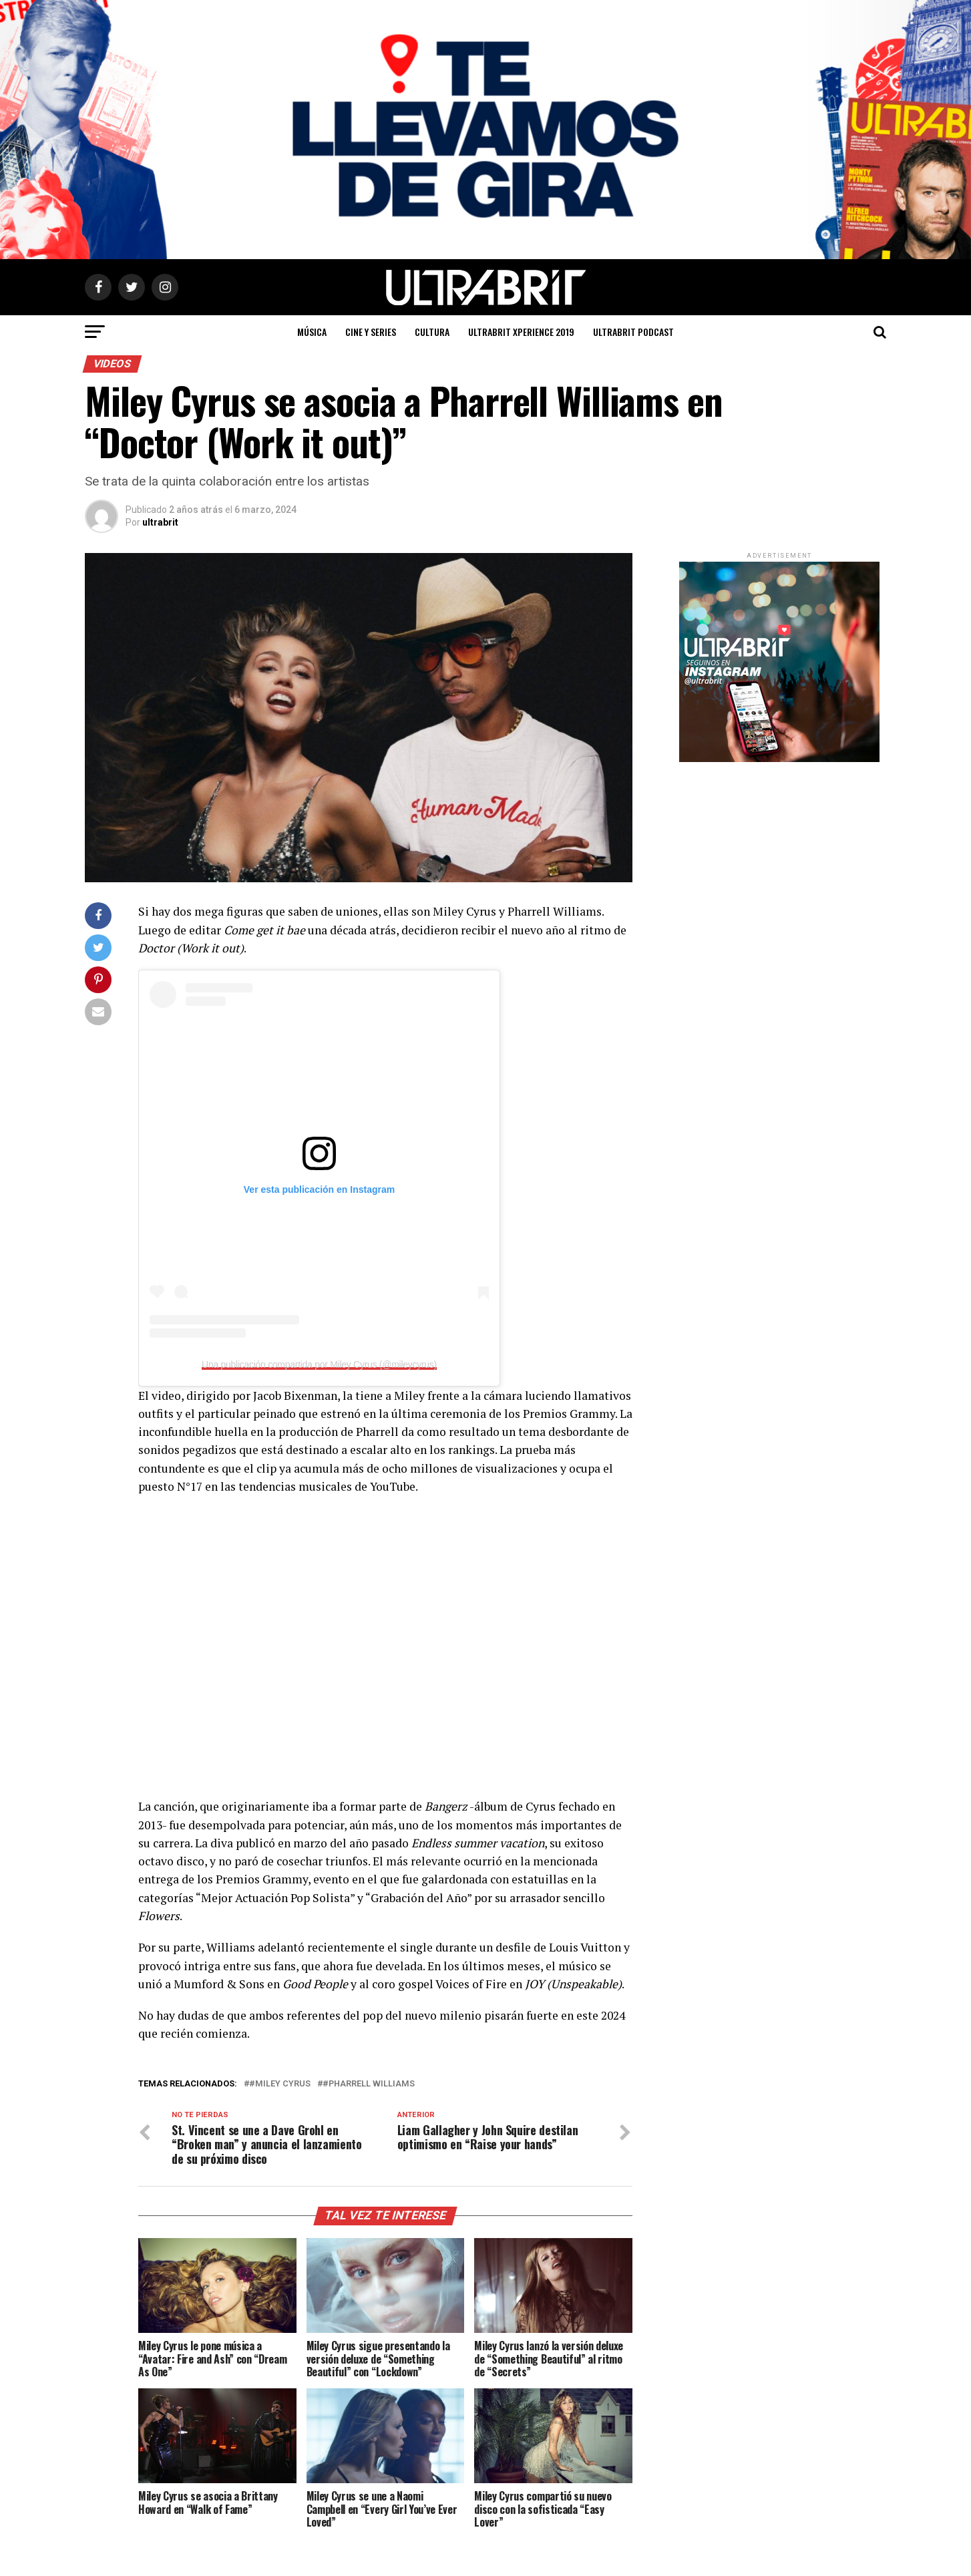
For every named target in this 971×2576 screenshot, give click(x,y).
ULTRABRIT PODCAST (633, 332)
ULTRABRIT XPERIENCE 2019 (521, 332)
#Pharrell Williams (369, 2084)
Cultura (432, 332)
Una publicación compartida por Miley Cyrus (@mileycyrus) (319, 1364)
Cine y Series (370, 332)
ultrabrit (160, 522)
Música (312, 332)
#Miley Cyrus (280, 2084)
